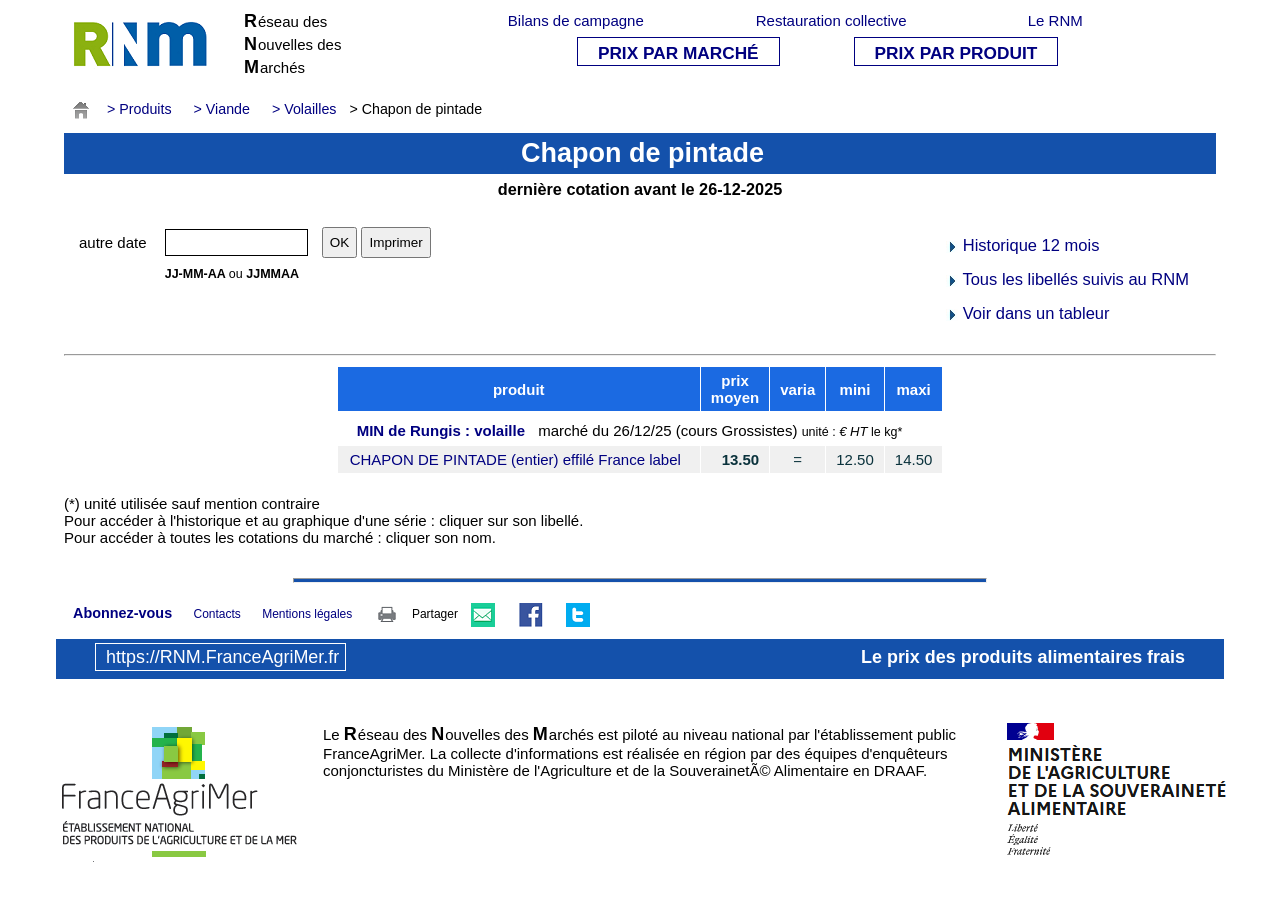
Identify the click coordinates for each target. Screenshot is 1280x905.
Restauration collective (831, 20)
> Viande (222, 109)
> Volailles (304, 109)
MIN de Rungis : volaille (441, 430)
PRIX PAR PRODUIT (956, 53)
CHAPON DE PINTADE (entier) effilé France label (515, 459)
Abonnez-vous (122, 613)
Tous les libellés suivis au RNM (1067, 279)
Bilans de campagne (576, 20)
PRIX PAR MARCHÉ (678, 53)
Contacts (216, 614)
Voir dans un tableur (1027, 313)
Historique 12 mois (1022, 245)
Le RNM (1055, 20)
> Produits (139, 109)
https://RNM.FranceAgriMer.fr (222, 657)
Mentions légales (307, 614)
